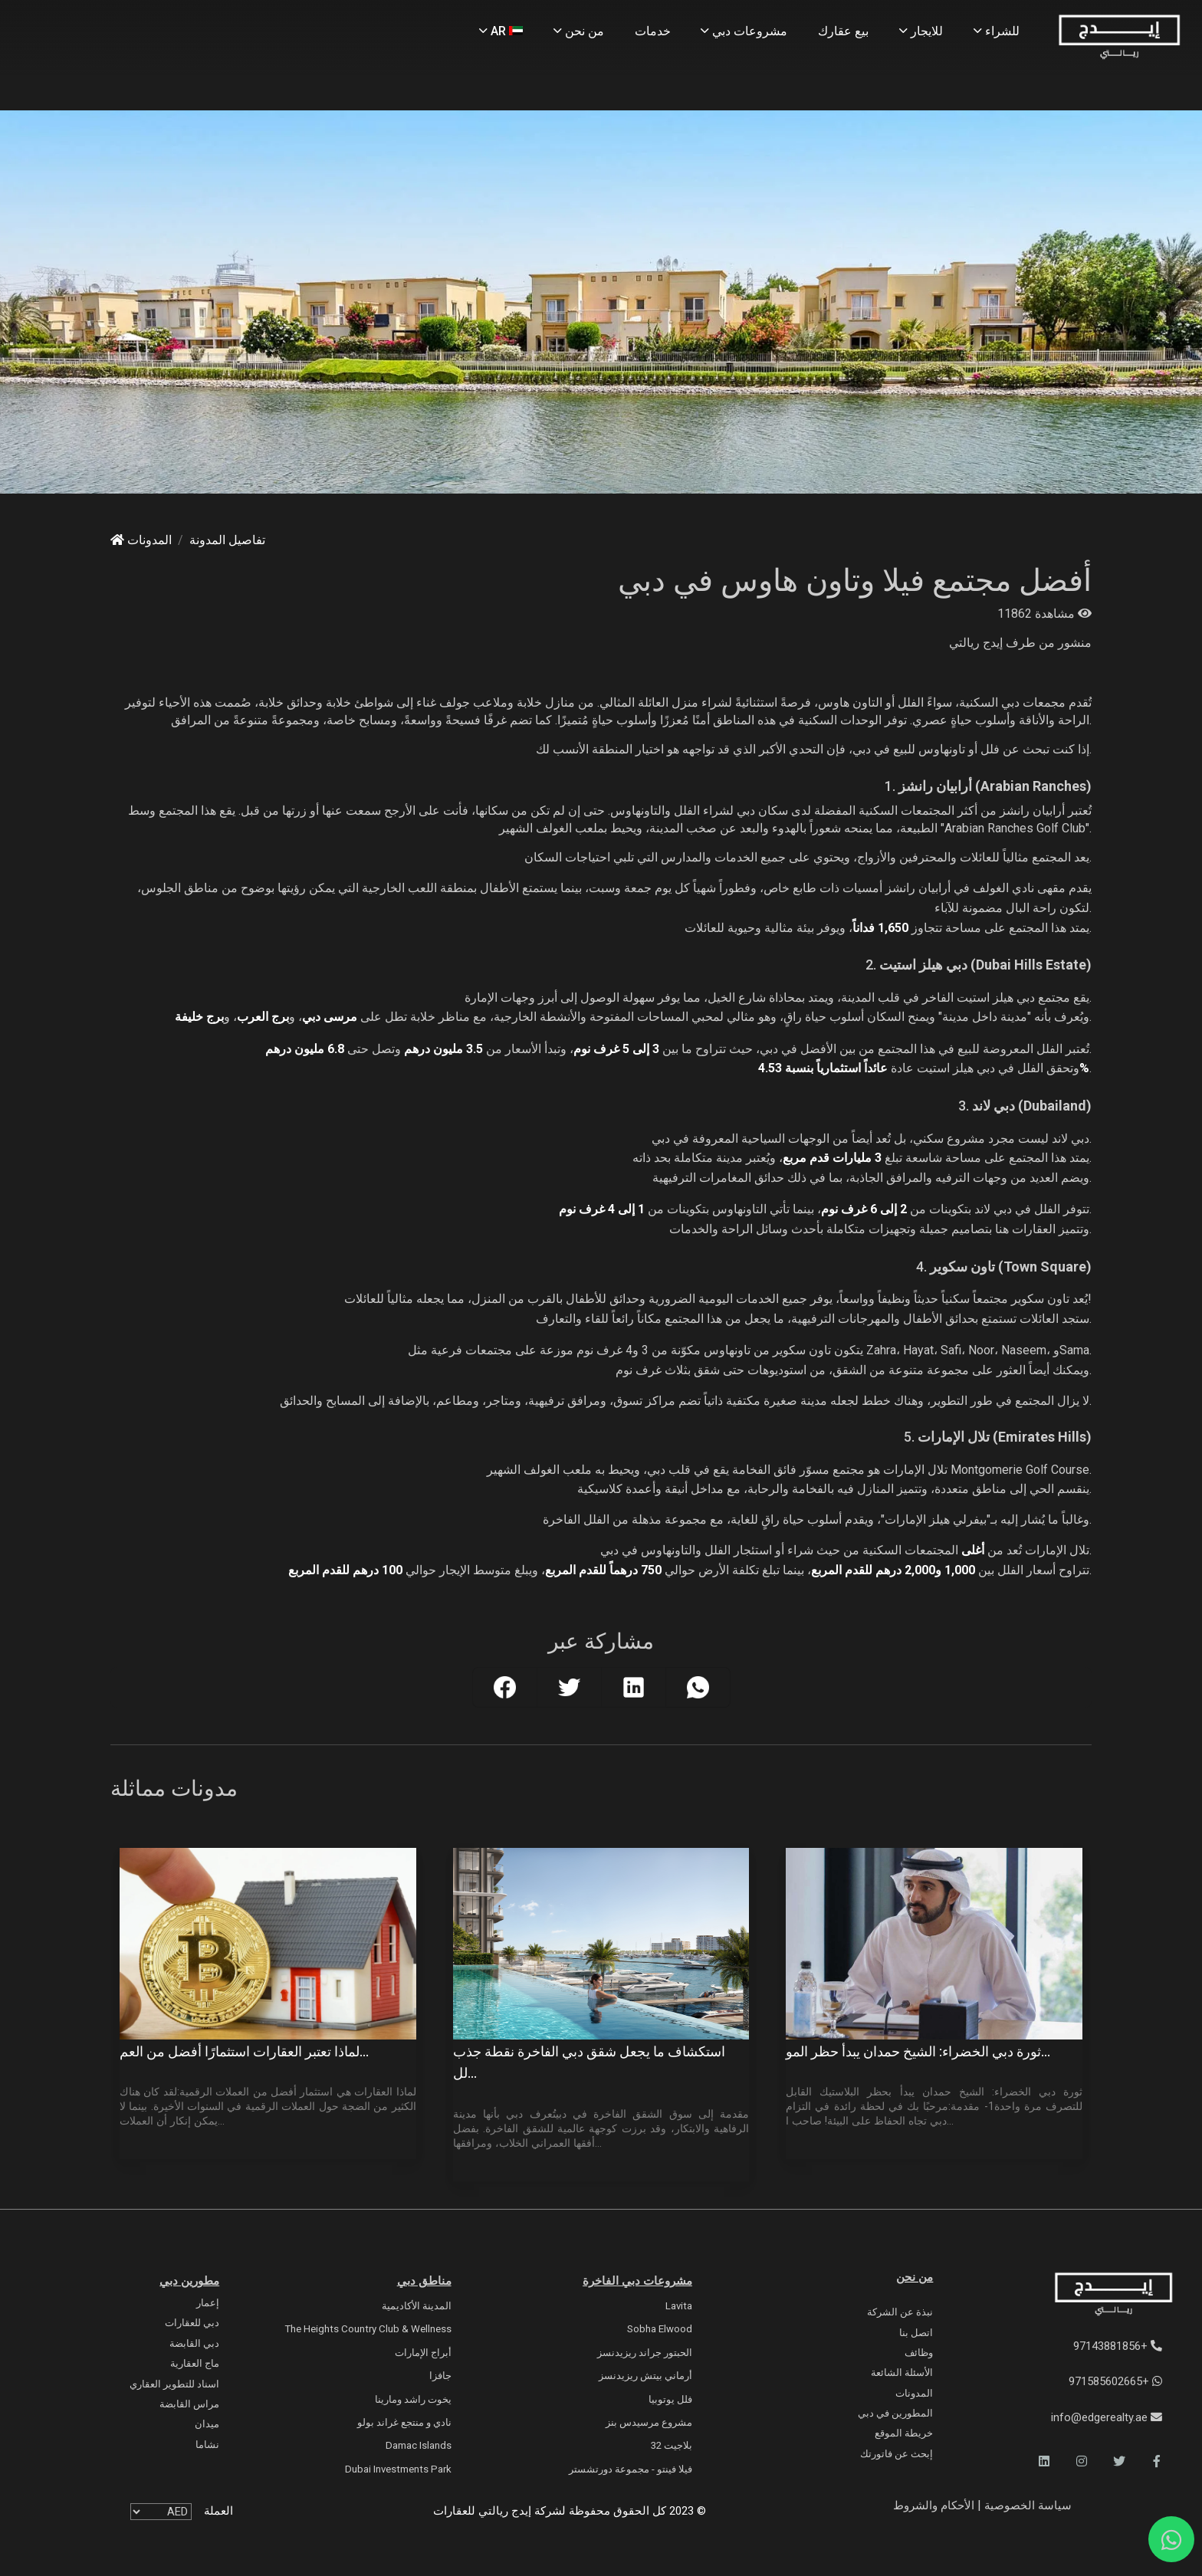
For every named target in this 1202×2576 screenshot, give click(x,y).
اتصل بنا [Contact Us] (916, 2332)
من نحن (914, 2277)
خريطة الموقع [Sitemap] (904, 2433)
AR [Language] (501, 31)
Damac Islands (419, 2445)
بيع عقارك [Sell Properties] (843, 31)
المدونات (141, 540)
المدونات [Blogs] (914, 2393)
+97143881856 (1117, 2346)
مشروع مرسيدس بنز (649, 2422)
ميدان (207, 2424)
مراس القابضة (189, 2404)
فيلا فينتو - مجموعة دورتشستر (630, 2469)
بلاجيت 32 (671, 2445)
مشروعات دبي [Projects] (744, 31)
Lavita (678, 2306)
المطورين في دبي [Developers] (895, 2413)
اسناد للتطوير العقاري (174, 2384)
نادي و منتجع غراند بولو (404, 2422)
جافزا (440, 2375)
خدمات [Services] (653, 31)
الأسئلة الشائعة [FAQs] (902, 2372)
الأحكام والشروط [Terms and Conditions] (933, 2505)
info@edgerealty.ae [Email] (1106, 2417)
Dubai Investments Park (398, 2469)
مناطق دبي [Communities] (424, 2281)
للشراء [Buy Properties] (997, 31)
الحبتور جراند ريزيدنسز (644, 2352)
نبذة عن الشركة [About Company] (900, 2312)
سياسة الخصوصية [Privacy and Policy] (1026, 2505)
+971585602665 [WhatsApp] (1115, 2381)
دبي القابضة (194, 2343)
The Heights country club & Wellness (368, 2329)
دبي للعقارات (192, 2322)
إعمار (207, 2303)
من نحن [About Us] (578, 31)
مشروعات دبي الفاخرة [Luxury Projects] (637, 2281)
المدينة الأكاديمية (417, 2306)
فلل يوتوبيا (670, 2399)
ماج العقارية (194, 2363)
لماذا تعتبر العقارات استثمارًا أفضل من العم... (244, 2051)
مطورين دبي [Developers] (189, 2281)
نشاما (207, 2444)
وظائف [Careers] (919, 2352)
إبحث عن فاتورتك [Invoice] (896, 2454)
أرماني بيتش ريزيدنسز (645, 2375)
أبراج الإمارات (423, 2352)
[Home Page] (1119, 38)
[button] (1157, 2461)
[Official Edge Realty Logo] (1083, 2295)
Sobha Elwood (659, 2329)
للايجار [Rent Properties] (921, 31)
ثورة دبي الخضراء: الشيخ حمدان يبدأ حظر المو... (918, 2051)
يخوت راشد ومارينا (413, 2399)
